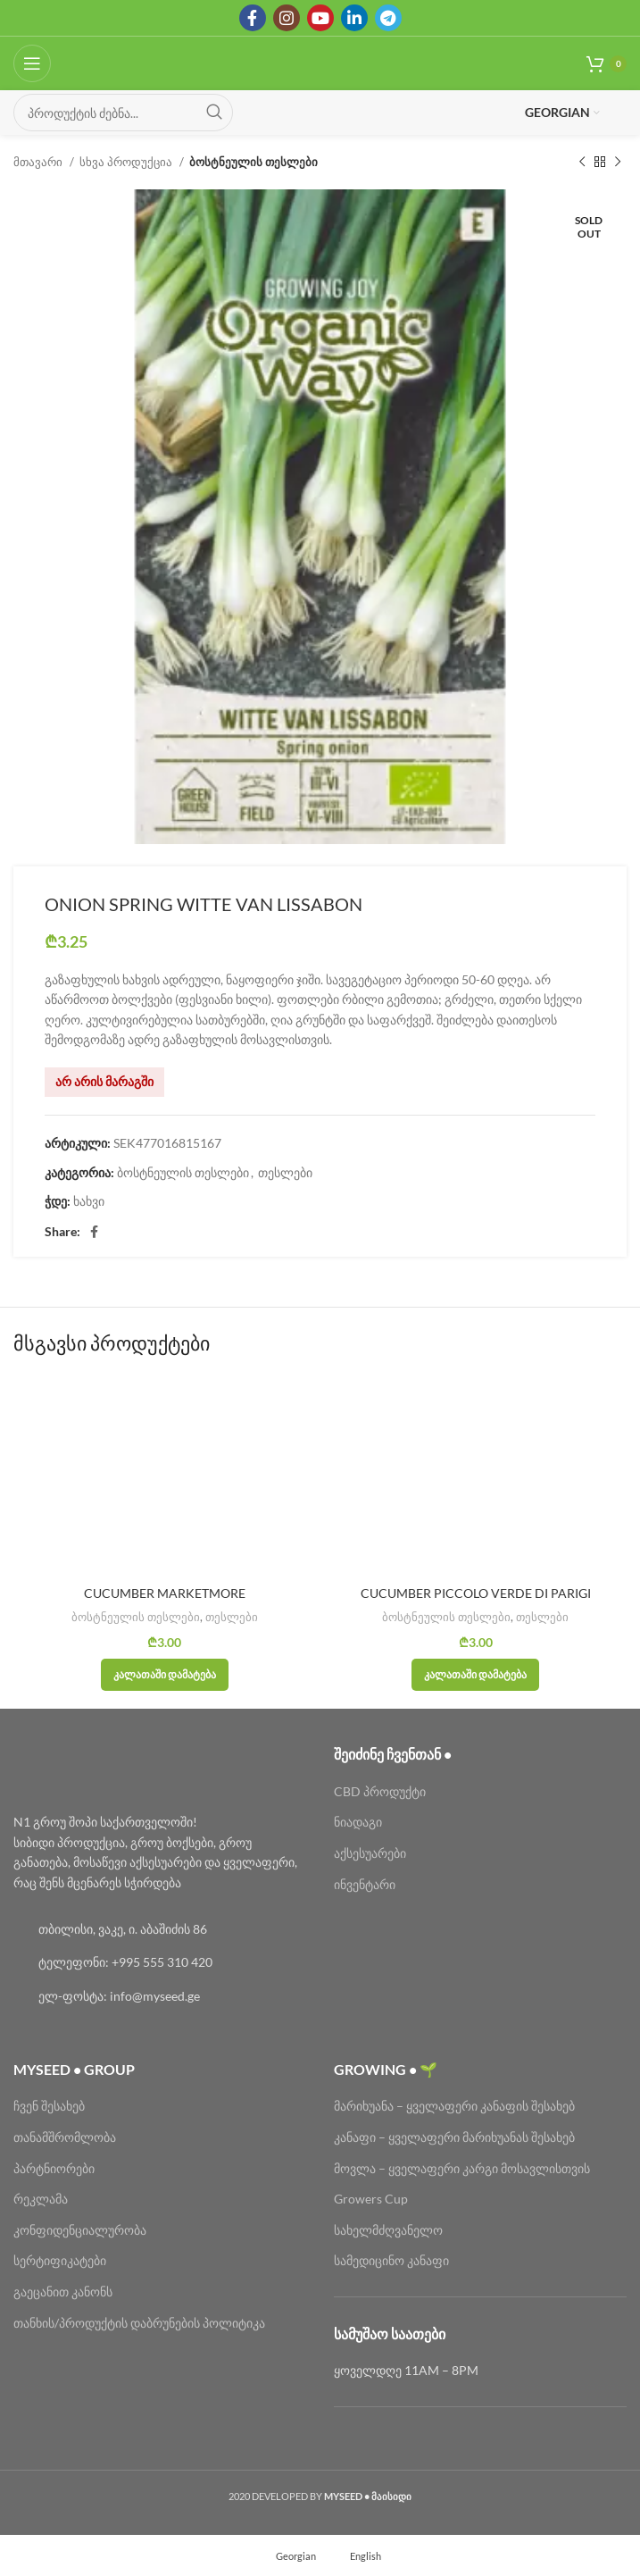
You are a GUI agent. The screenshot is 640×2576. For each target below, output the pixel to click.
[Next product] (618, 162)
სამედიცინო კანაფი (391, 2260)
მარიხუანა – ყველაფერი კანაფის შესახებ (456, 2105)
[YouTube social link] (320, 17)
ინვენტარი (364, 1884)
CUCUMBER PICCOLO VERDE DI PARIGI (476, 1593)
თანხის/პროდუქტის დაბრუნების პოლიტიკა (139, 2322)
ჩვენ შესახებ (49, 2105)
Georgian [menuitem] (296, 2555)
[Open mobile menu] (32, 63)
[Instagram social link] (286, 17)
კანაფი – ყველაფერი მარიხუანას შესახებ (454, 2137)
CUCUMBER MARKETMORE (164, 1593)
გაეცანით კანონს (62, 2291)
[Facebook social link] (252, 17)
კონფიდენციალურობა (79, 2229)
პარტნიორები (54, 2168)
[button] (165, 1675)
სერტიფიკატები (59, 2260)
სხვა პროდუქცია (127, 162)
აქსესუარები (370, 1853)
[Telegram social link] (388, 17)
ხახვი (88, 1201)
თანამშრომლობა (64, 2137)
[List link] (160, 1929)
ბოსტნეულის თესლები (253, 162)
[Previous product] (582, 162)
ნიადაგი (358, 1821)
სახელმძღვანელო (388, 2229)
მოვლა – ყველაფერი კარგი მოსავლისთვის (462, 2168)
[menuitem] (288, 2555)
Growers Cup (371, 2198)
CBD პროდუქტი (380, 1791)
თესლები (285, 1172)
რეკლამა (40, 2198)
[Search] (123, 112)
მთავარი (39, 162)
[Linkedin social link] (354, 17)
